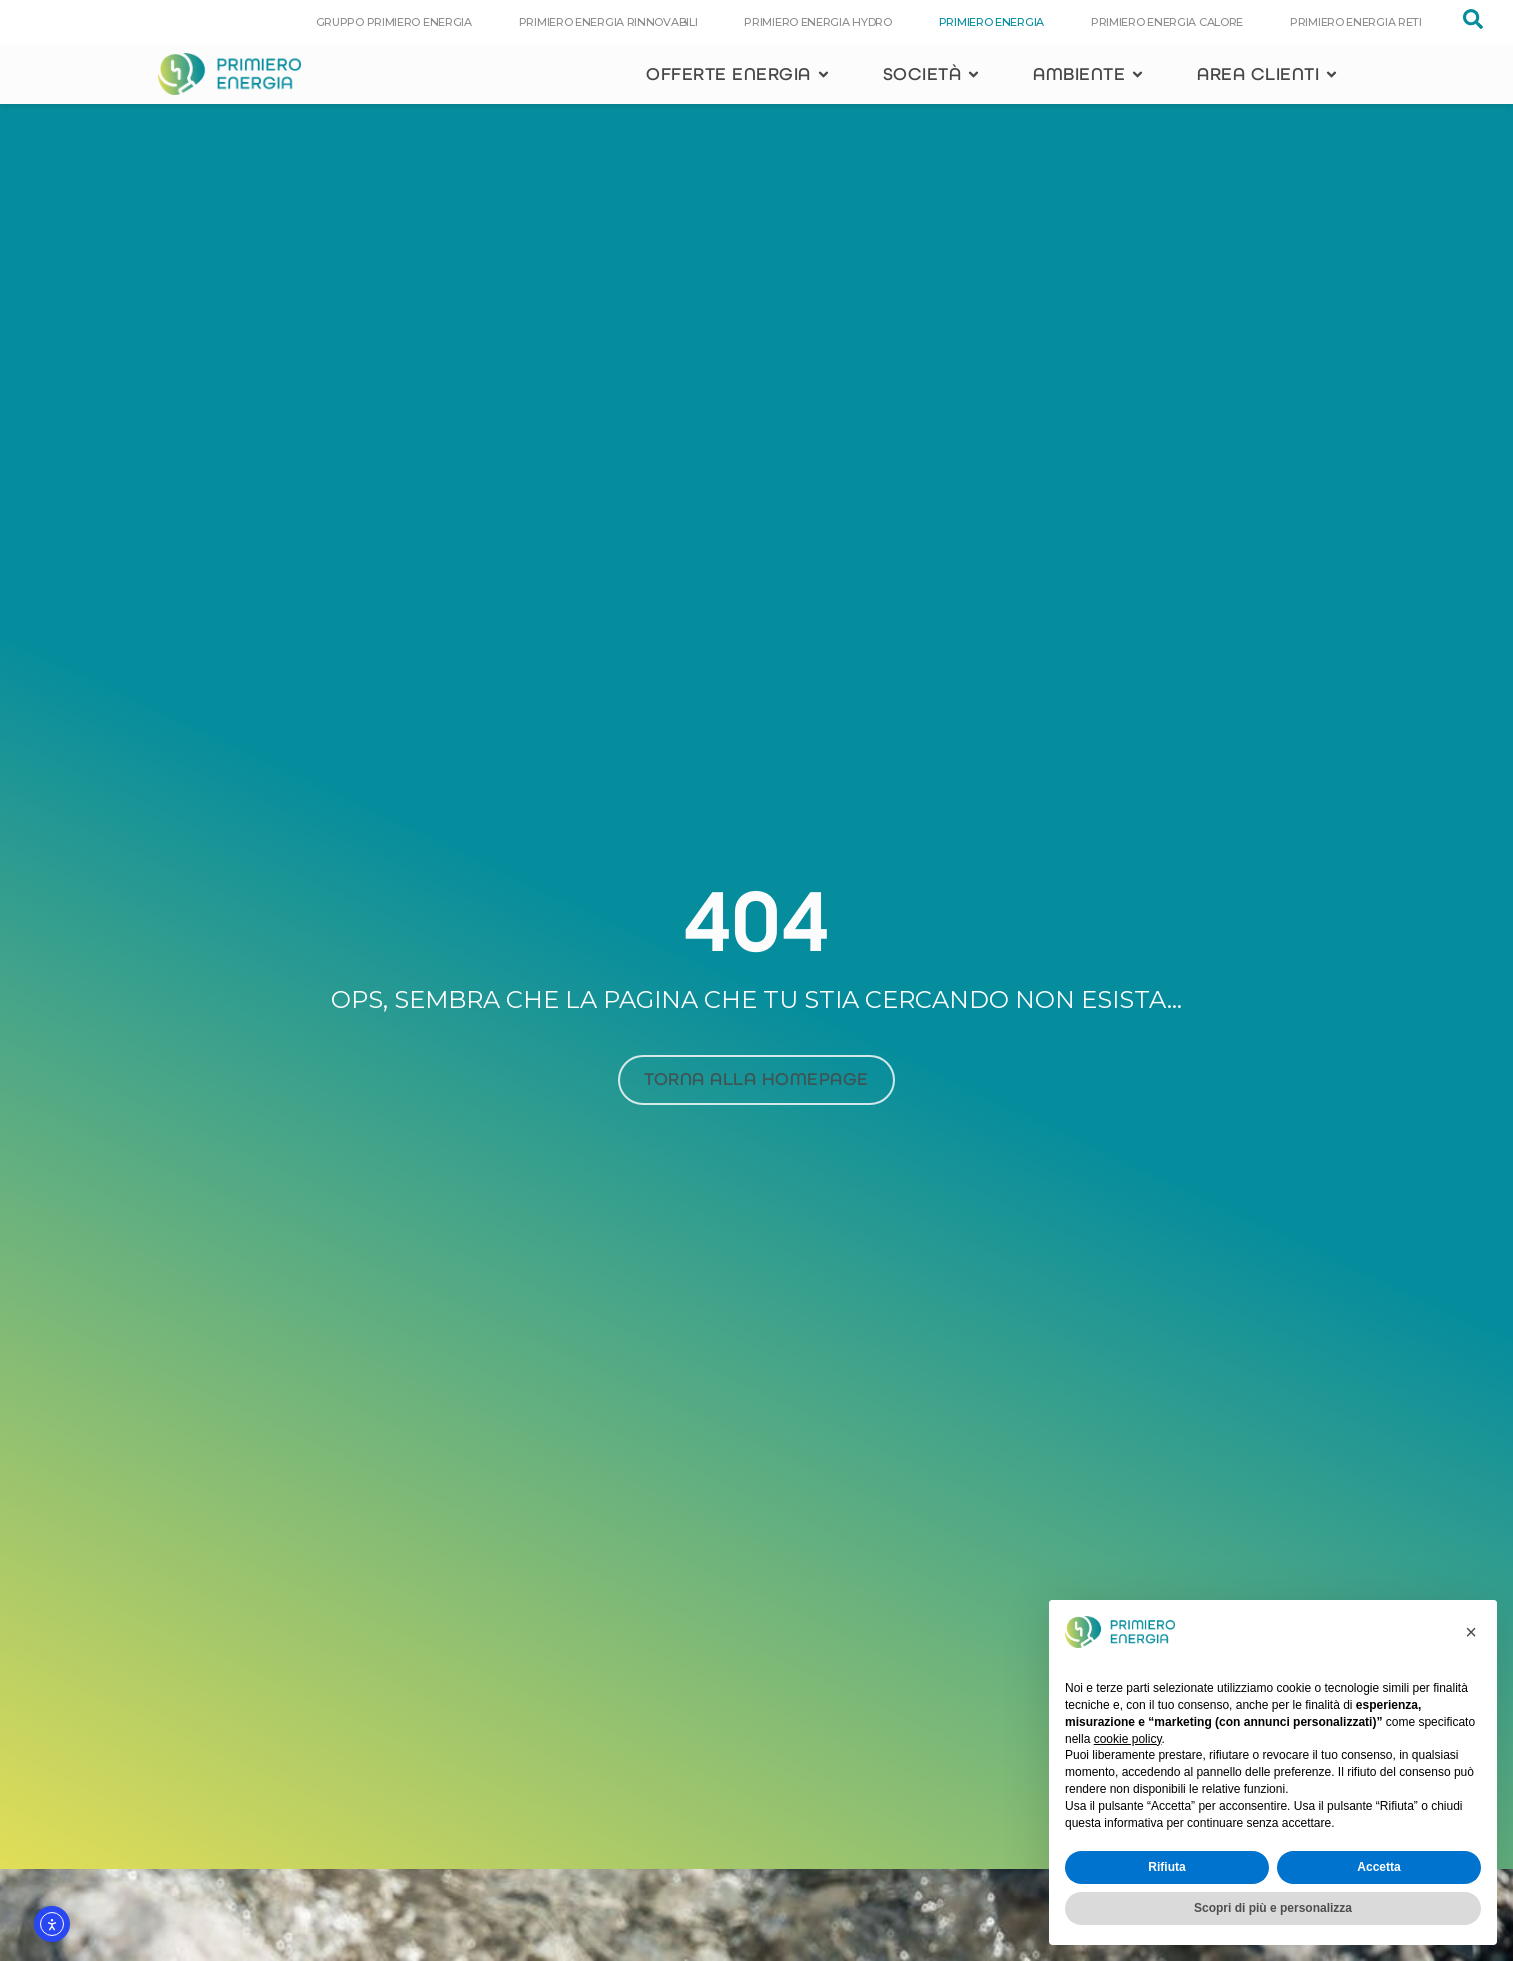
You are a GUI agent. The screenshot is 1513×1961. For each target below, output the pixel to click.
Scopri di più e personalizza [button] (1273, 1908)
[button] (1471, 1632)
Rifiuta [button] (1166, 1867)
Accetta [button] (1378, 1867)
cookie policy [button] (1128, 1739)
